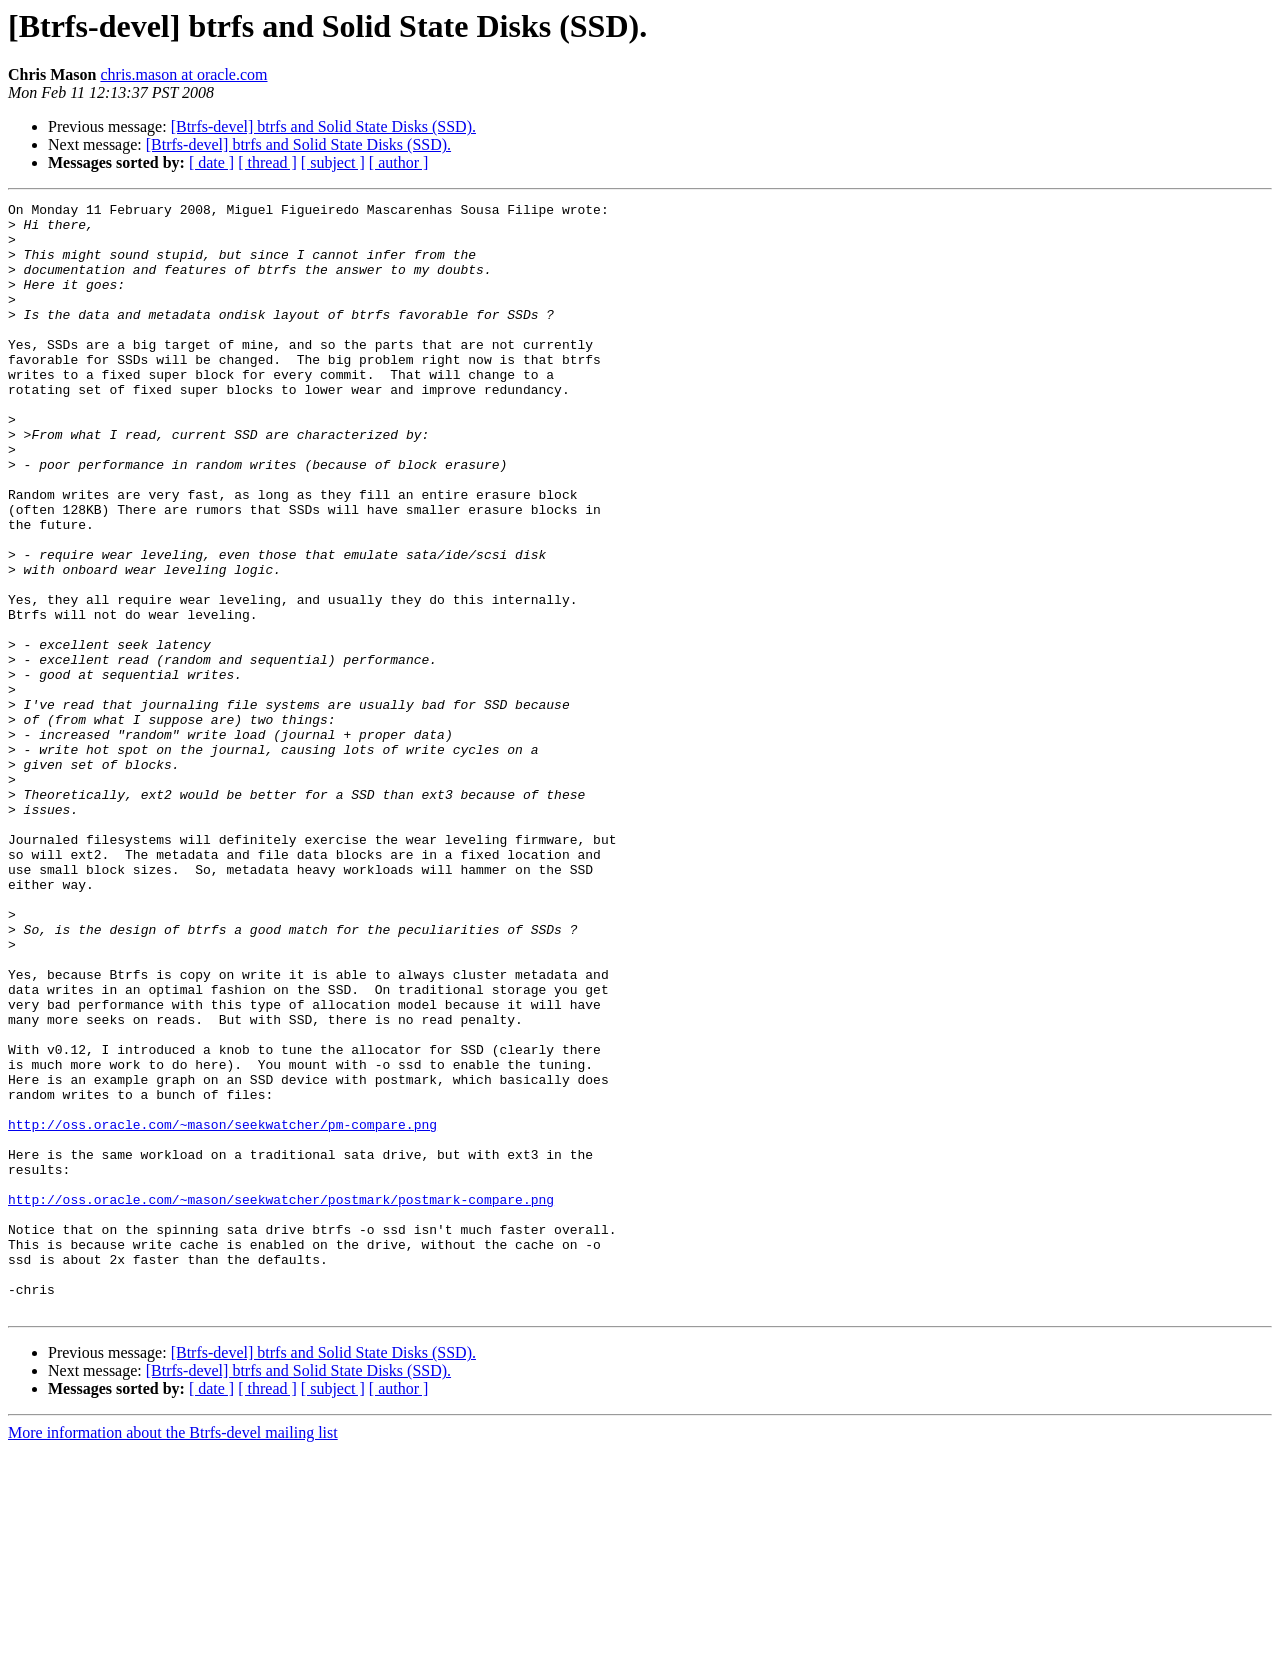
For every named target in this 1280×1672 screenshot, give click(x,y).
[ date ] (211, 162)
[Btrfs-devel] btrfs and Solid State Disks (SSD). (323, 126)
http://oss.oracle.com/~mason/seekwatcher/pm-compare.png (222, 1310)
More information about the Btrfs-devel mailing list (173, 1654)
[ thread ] (267, 162)
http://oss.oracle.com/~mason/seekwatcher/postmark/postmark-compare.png (281, 1400)
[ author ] (399, 162)
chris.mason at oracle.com (183, 74)
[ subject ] (333, 162)
